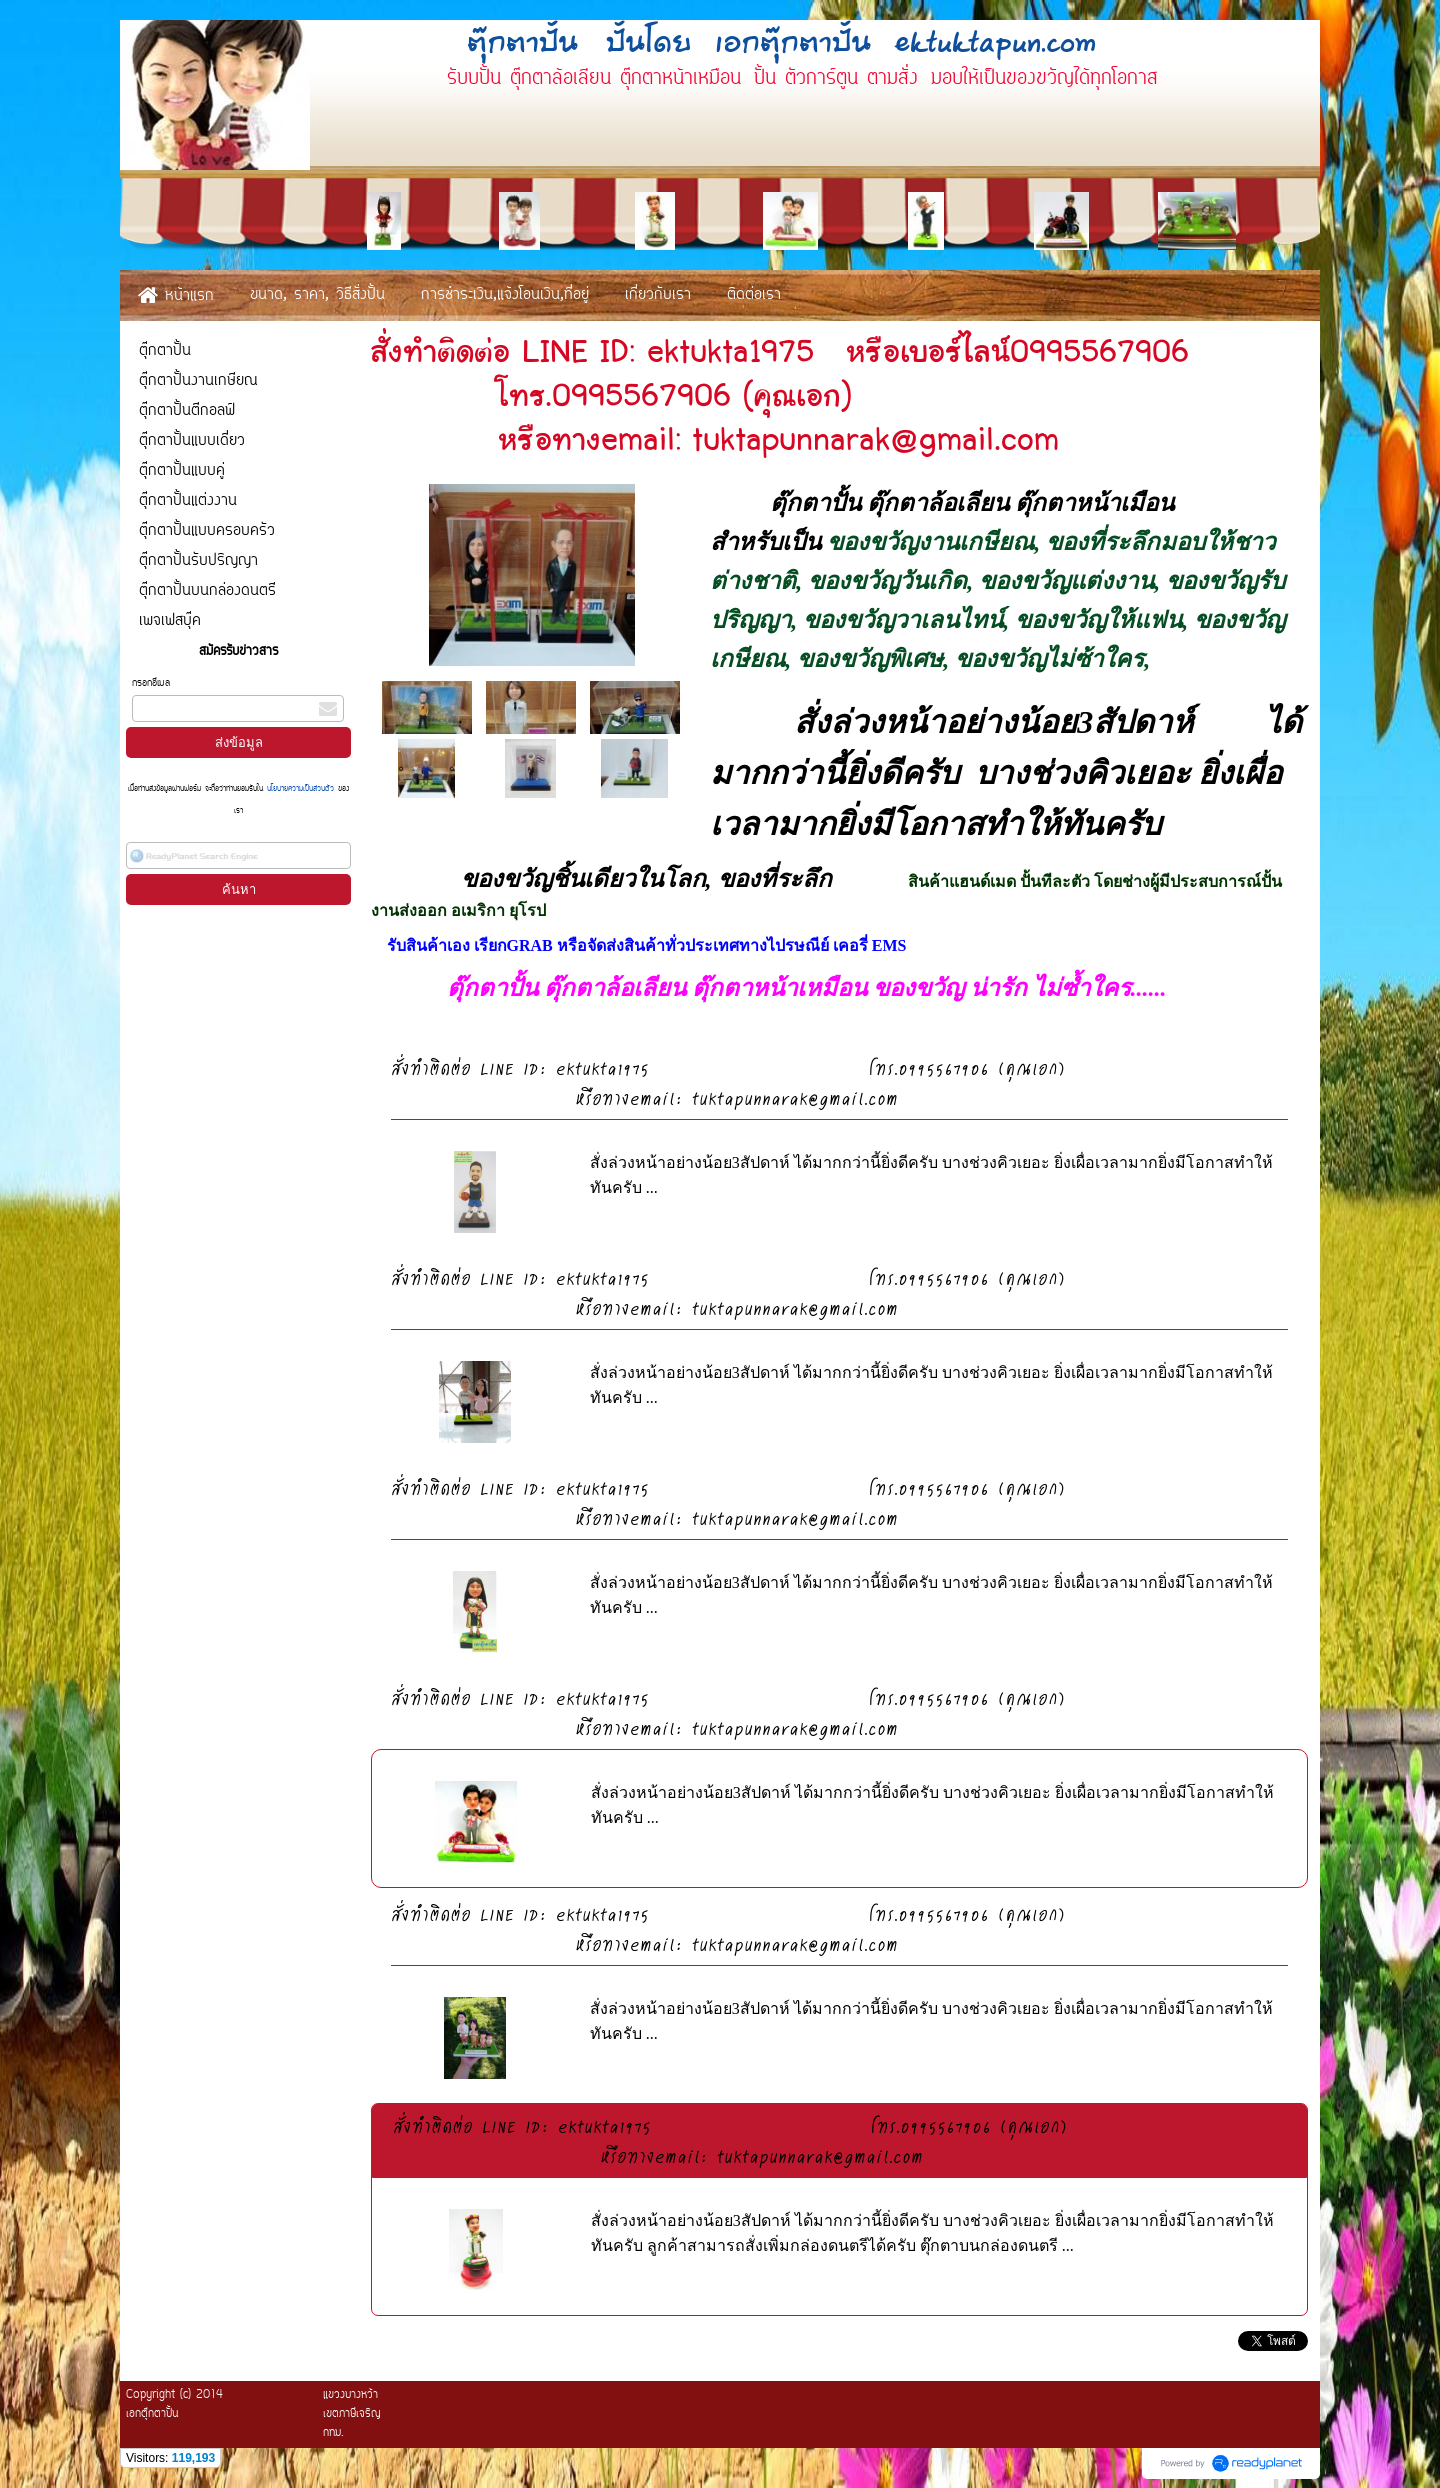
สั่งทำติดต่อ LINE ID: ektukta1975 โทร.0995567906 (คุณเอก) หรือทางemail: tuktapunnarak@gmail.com (838, 1082)
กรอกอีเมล (151, 683)
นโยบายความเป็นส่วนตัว (300, 789)
